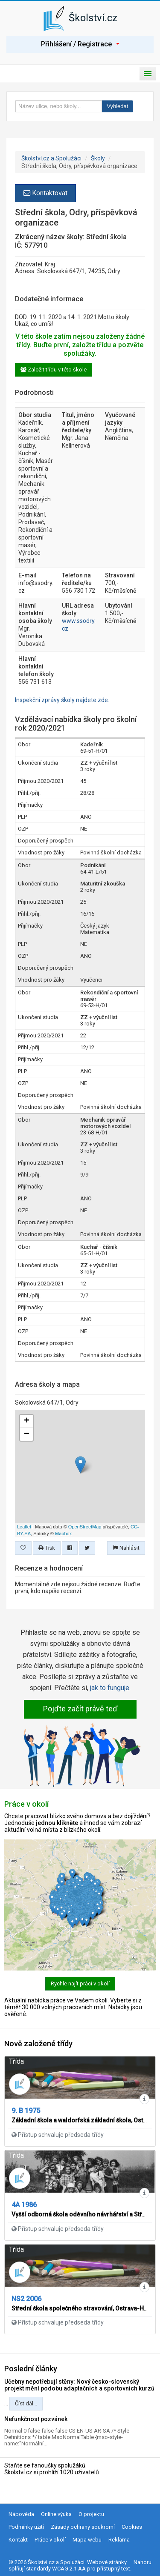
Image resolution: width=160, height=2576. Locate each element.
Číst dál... (26, 2403)
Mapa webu (87, 2539)
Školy (98, 158)
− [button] (26, 1434)
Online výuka (56, 2514)
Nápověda (21, 2514)
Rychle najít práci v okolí (80, 1983)
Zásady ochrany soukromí (83, 2527)
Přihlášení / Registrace (80, 44)
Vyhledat (117, 106)
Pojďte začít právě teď (80, 1708)
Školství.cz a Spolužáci (51, 158)
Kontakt (18, 2539)
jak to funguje (109, 1688)
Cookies (132, 2527)
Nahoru (142, 2562)
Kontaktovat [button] (45, 193)
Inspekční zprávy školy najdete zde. (62, 700)
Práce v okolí (50, 2539)
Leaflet (24, 1526)
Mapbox (63, 1533)
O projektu (91, 2514)
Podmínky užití (26, 2527)
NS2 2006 (26, 2299)
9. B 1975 (26, 2111)
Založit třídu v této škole (53, 369)
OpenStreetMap (85, 1526)
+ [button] (26, 1421)
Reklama (119, 2539)
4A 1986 (24, 2205)
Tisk (46, 1548)
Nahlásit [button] (126, 1548)
